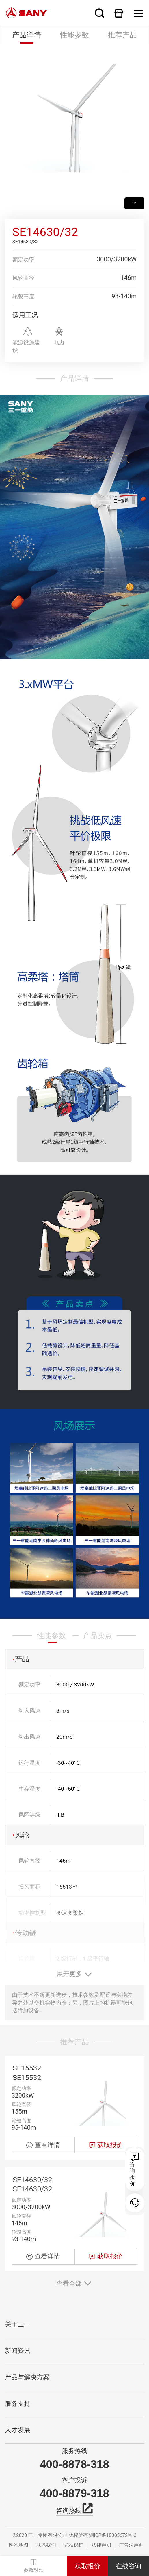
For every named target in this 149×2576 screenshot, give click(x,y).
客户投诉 (74, 2480)
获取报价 (87, 2566)
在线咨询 (128, 2566)
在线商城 (119, 13)
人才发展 (17, 2429)
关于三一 (17, 2324)
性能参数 (74, 35)
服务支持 (17, 2403)
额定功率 (23, 259)
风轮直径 (23, 278)
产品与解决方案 (27, 2377)
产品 (21, 1697)
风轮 (21, 1873)
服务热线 (74, 2451)
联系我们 (46, 2545)
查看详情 (43, 2171)
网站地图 (18, 2545)
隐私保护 (73, 2545)
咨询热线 (74, 2510)
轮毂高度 (23, 296)
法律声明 (101, 2545)
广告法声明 (131, 2545)
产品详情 (26, 35)
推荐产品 (122, 35)
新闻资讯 (17, 2350)
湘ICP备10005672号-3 (113, 2535)
